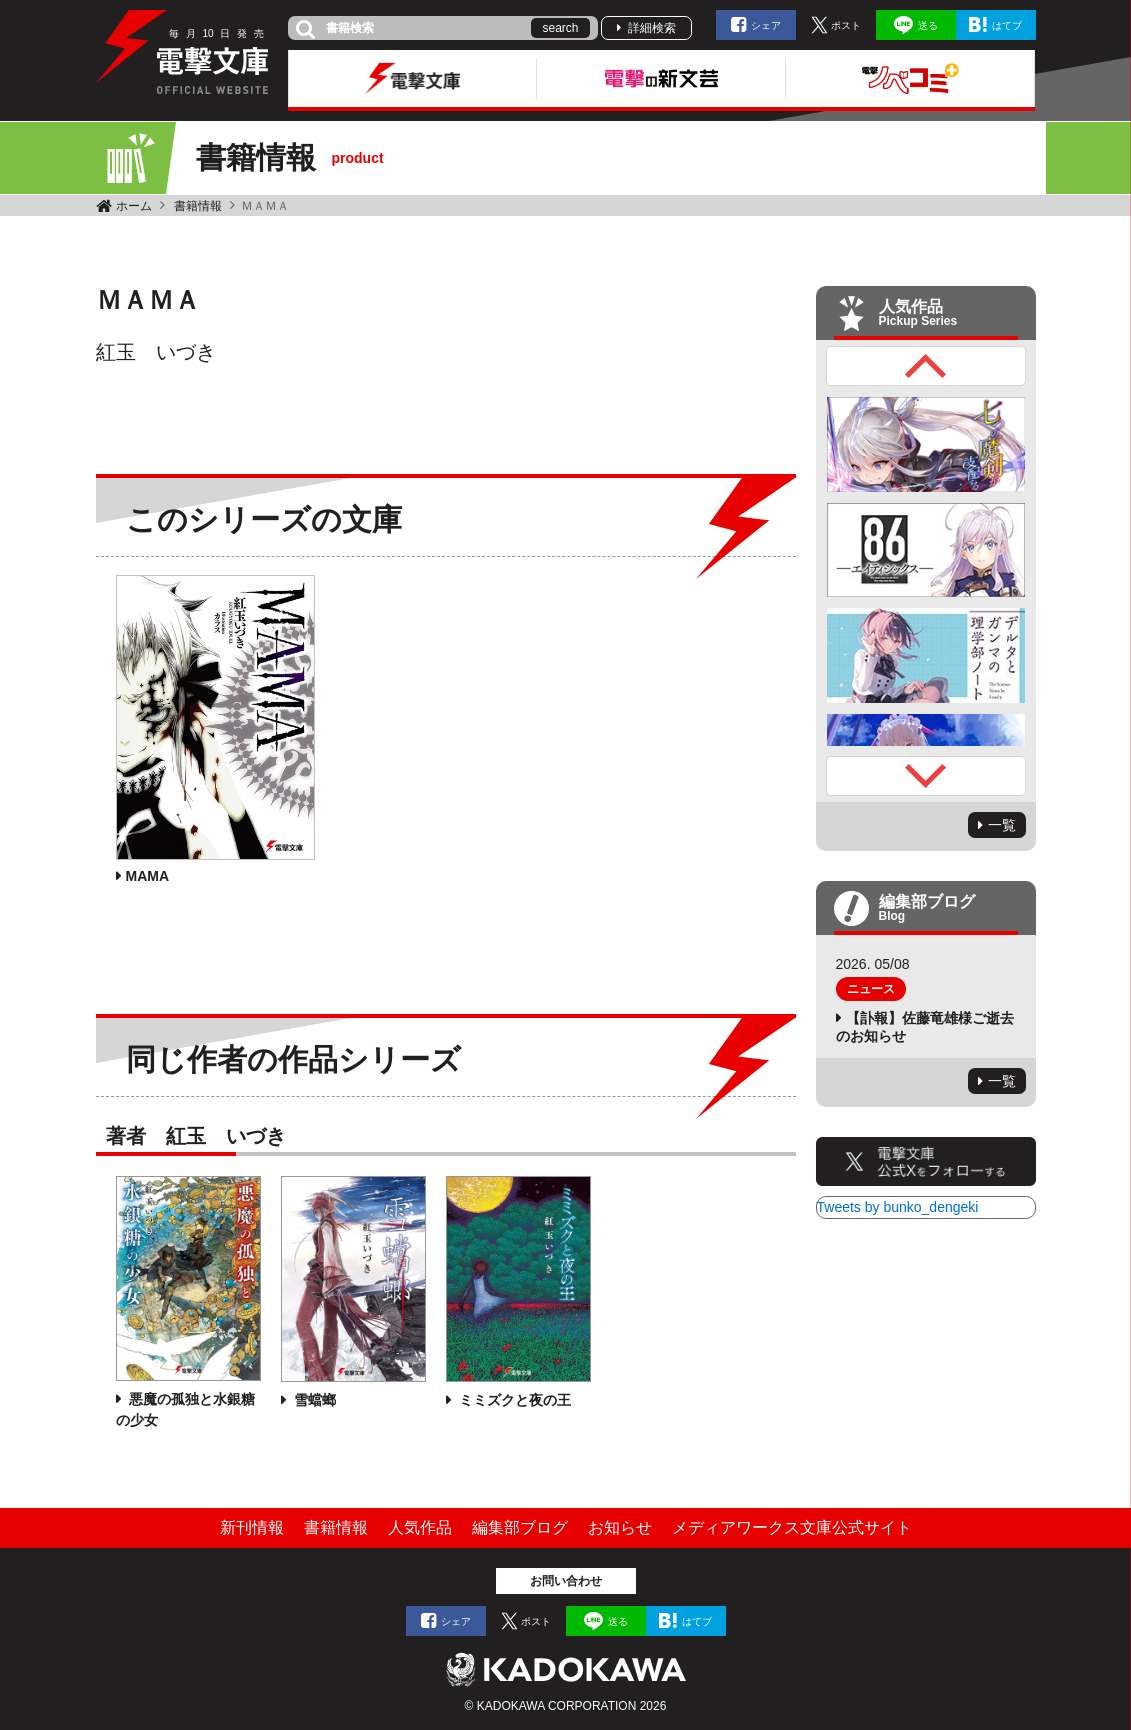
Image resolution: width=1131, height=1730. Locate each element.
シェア (766, 25)
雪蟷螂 (314, 1400)
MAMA (148, 876)
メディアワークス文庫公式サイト (792, 1527)
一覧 (1002, 825)
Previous (926, 366)
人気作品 (420, 1527)
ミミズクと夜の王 (514, 1400)
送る (928, 25)
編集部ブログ (520, 1527)
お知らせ (620, 1527)
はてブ (1007, 25)
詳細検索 (652, 28)
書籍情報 (198, 206)
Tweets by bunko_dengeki (898, 1207)
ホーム (134, 206)
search (560, 28)
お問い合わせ (566, 1581)
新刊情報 (252, 1527)
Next (926, 776)
